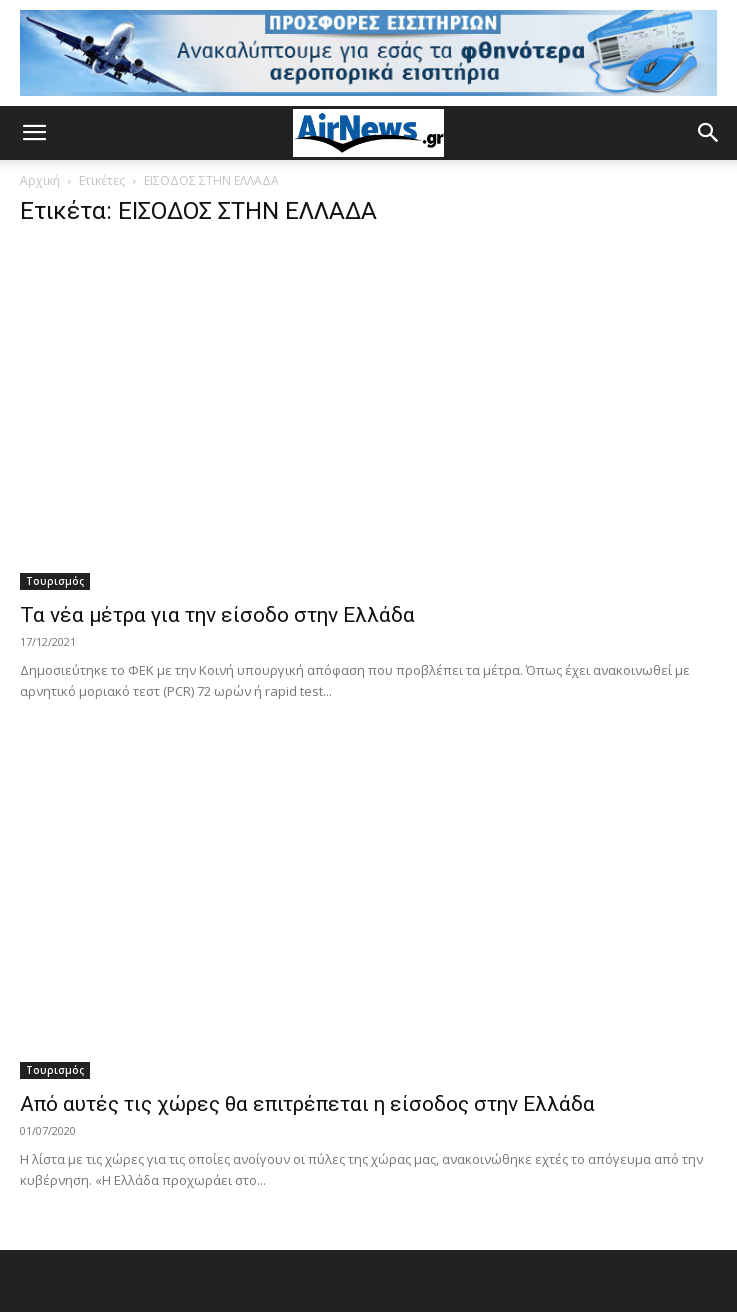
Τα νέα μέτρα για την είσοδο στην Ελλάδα (217, 615)
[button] (34, 133)
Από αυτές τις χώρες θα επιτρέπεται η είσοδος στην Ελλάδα (307, 1104)
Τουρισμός (55, 581)
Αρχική (40, 180)
